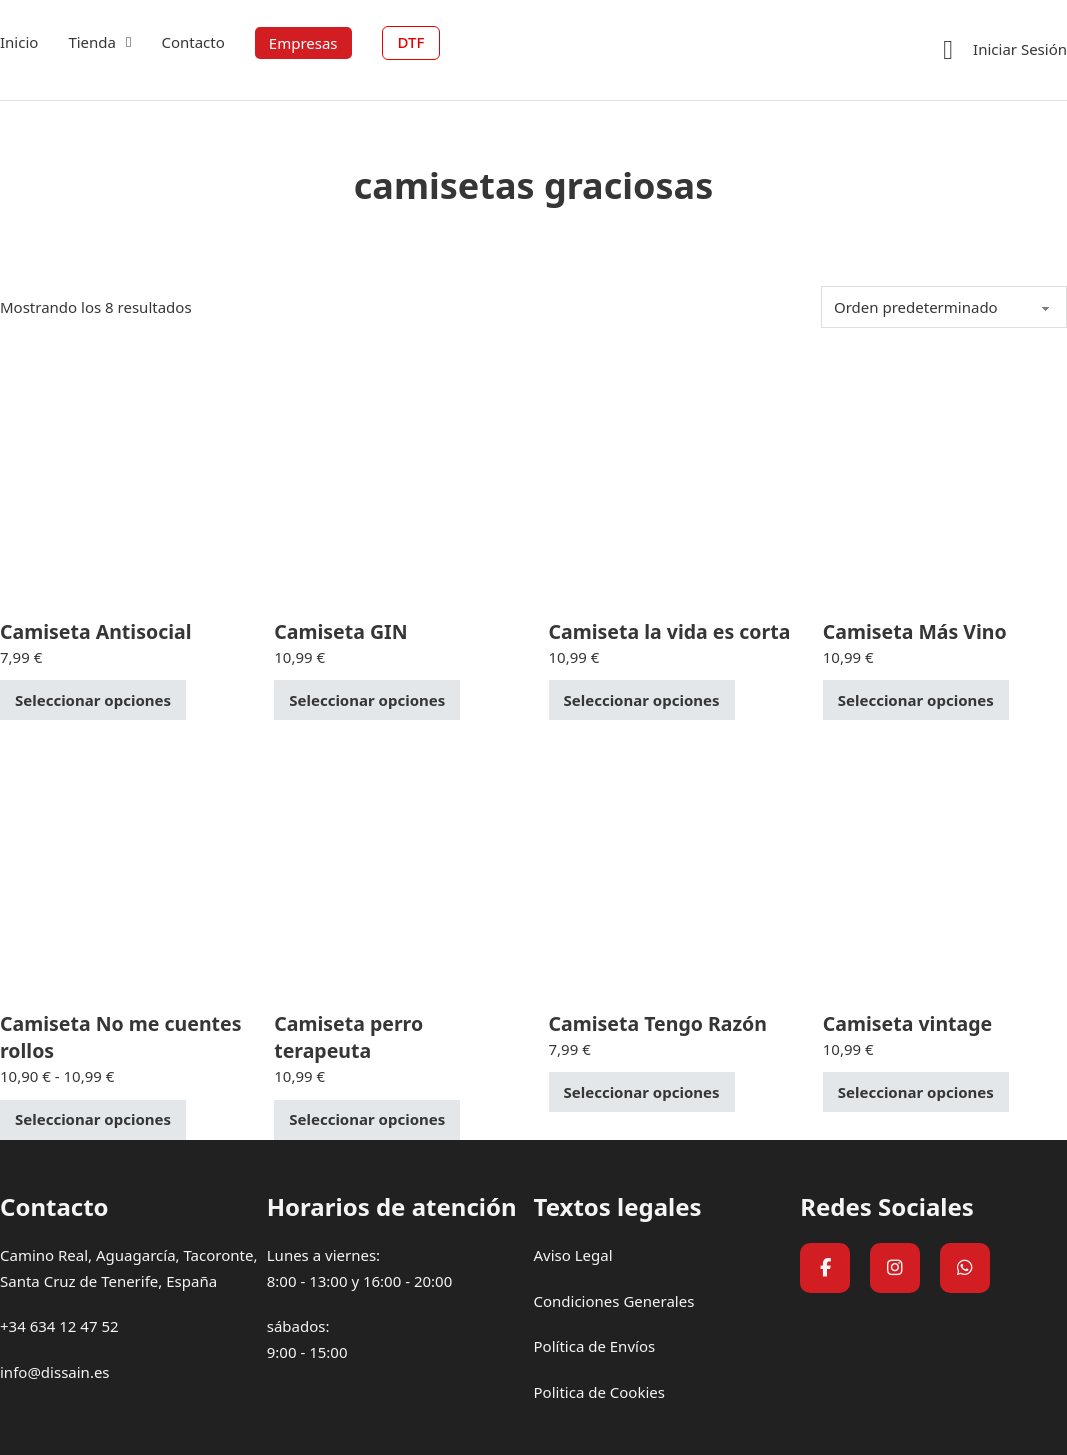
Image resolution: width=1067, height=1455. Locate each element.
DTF (411, 42)
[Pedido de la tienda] (944, 307)
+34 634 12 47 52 (59, 1326)
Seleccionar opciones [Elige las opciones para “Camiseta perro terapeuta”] (367, 1119)
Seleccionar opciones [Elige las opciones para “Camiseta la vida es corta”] (642, 700)
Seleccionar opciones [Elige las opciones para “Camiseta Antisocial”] (93, 700)
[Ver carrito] (948, 50)
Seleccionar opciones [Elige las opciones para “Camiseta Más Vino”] (916, 700)
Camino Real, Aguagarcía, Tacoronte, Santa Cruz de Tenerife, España (128, 1268)
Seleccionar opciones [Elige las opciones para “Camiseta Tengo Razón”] (642, 1092)
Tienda (92, 42)
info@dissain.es (55, 1372)
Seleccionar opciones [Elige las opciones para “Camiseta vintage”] (916, 1092)
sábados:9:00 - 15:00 (307, 1339)
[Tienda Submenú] (128, 42)
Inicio (19, 42)
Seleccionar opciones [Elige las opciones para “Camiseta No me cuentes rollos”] (93, 1119)
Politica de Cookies (599, 1392)
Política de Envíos (595, 1346)
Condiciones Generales (614, 1301)
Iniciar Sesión (1020, 49)
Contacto (192, 42)
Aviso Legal (573, 1255)
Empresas (303, 43)
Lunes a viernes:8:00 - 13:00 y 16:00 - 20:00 (360, 1268)
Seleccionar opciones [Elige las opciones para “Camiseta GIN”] (367, 700)
